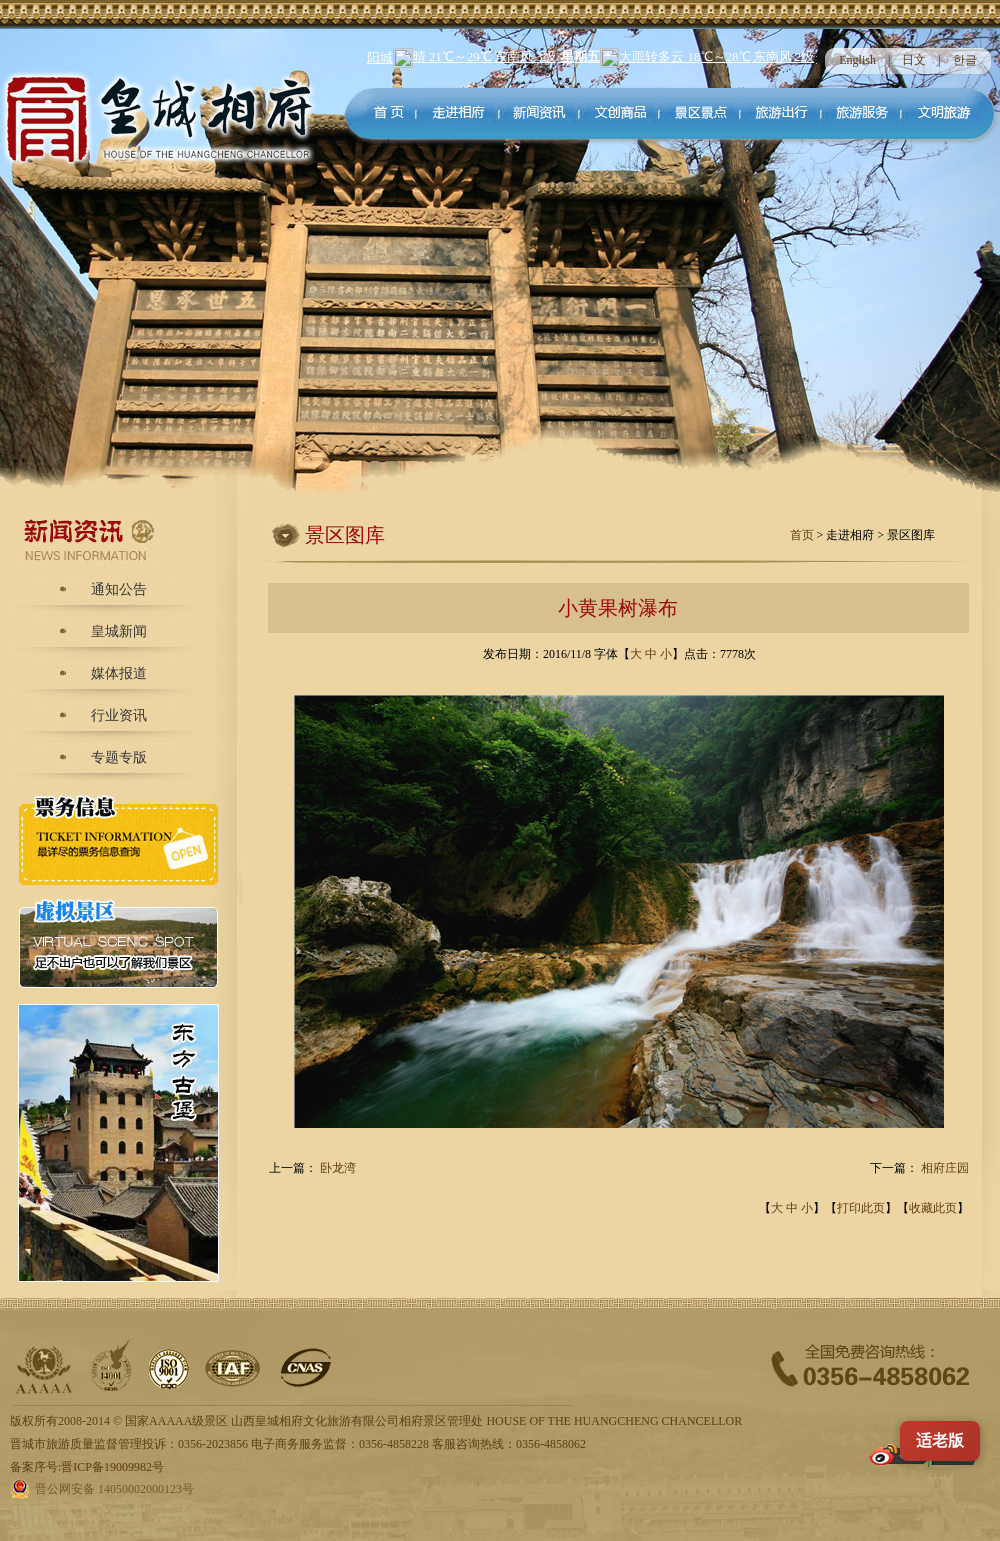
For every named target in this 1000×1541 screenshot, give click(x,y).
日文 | (927, 60)
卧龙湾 (338, 1168)
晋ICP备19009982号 (112, 1467)
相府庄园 (945, 1168)
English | (870, 60)
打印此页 (861, 1208)
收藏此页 (933, 1208)
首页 (803, 535)
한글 (965, 60)
